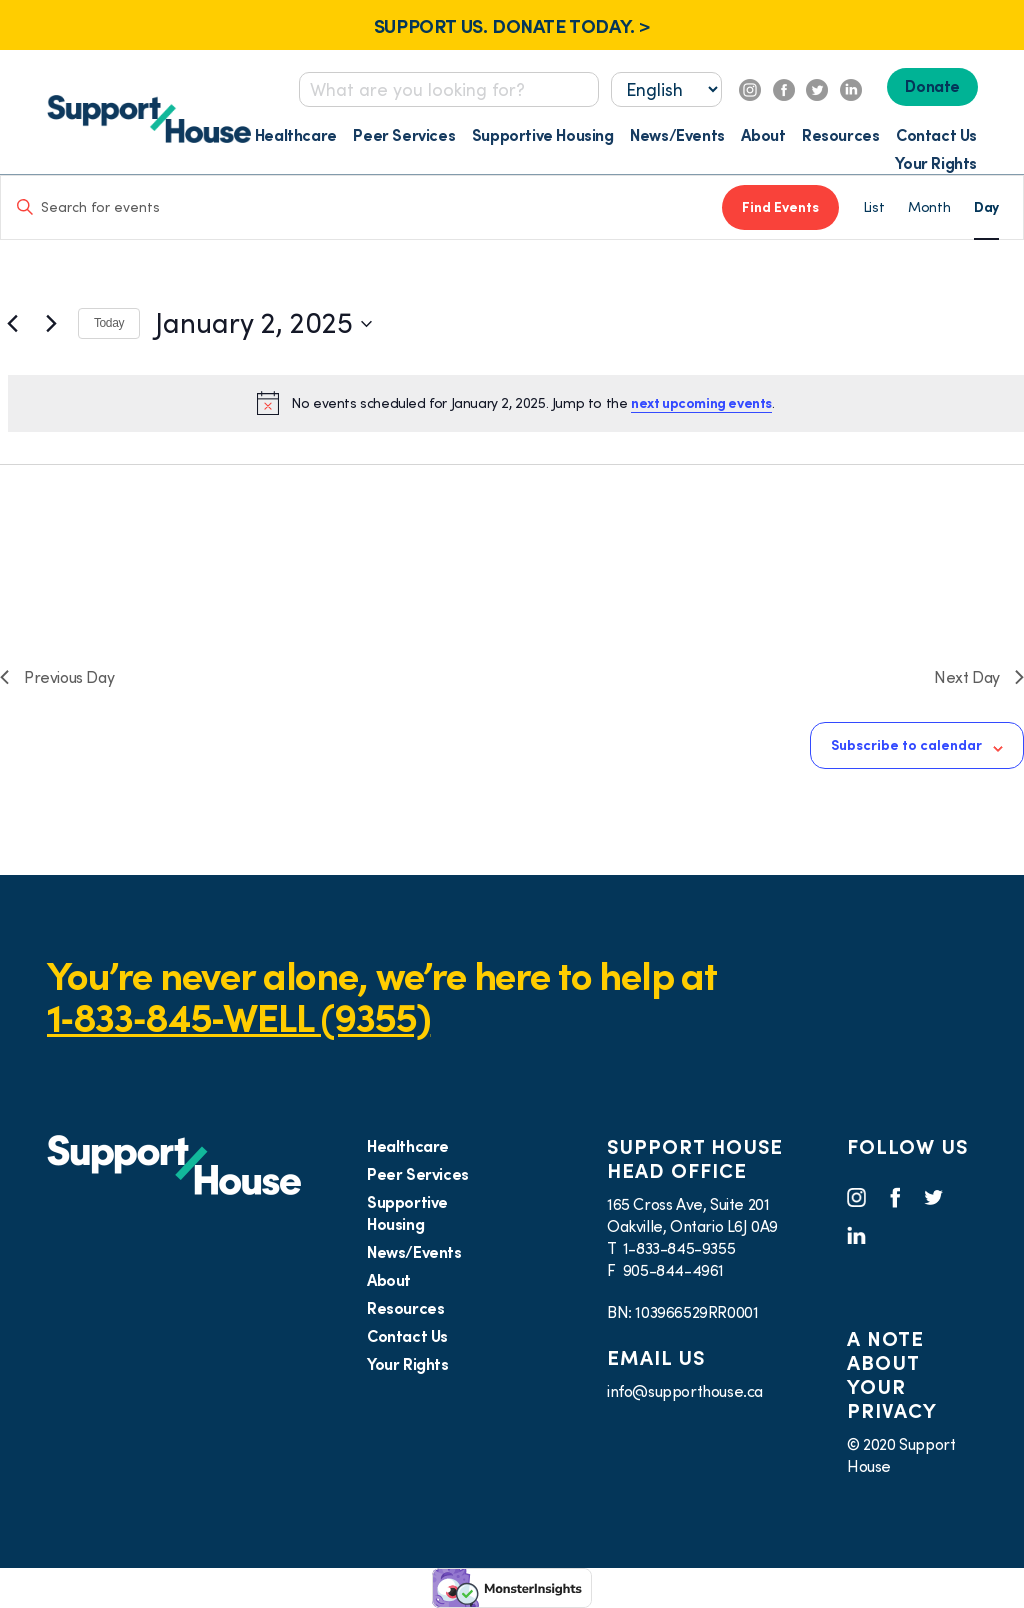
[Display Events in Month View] (929, 207)
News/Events (677, 135)
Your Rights (936, 163)
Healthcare (296, 135)
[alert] (516, 403)
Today (109, 323)
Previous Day (57, 677)
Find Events (780, 207)
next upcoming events (701, 403)
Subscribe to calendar (906, 745)
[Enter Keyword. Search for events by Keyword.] (361, 207)
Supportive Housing (543, 135)
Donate (932, 86)
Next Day (979, 677)
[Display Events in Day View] (986, 207)
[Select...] (666, 89)
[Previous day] (12, 324)
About (763, 135)
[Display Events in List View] (873, 207)
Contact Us (936, 135)
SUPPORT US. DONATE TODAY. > (512, 26)
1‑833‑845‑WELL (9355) (238, 1017)
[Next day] (51, 324)
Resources (840, 135)
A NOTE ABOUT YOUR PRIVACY (892, 1375)
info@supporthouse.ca (685, 1391)
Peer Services (404, 135)
